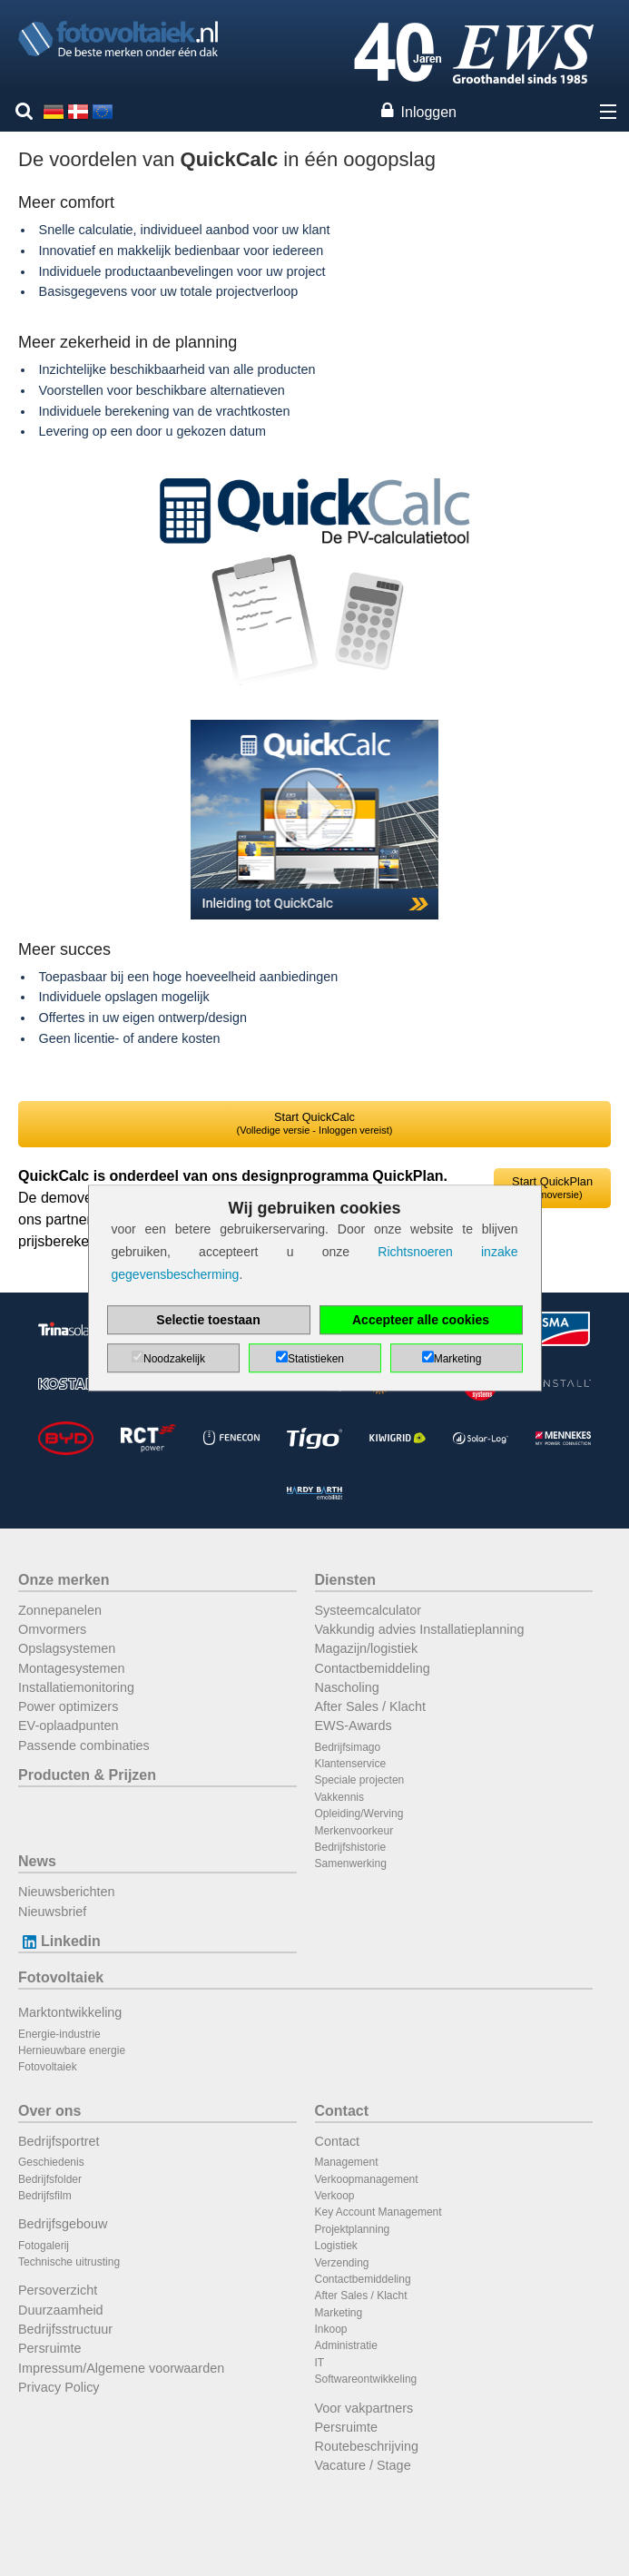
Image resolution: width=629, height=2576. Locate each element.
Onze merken (63, 1580)
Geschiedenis (51, 2162)
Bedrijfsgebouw (62, 2224)
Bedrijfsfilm (45, 2195)
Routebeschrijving (366, 2446)
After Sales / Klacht (370, 1706)
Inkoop (331, 2329)
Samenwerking (351, 1863)
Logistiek (336, 2245)
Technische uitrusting (69, 2262)
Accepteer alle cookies (420, 1319)
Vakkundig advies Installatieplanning (420, 1629)
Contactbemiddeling (372, 1668)
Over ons (49, 2111)
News (37, 1861)
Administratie (346, 2345)
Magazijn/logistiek (366, 1648)
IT (320, 2362)
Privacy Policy (59, 2387)
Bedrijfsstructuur (65, 2329)
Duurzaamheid (60, 2310)
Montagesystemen (71, 1668)
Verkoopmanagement (366, 2179)
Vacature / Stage (363, 2465)
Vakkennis (339, 1797)
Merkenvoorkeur (354, 1830)
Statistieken (316, 1358)
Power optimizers (68, 1706)
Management (346, 2162)
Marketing (339, 2312)
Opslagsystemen (66, 1648)
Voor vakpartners (364, 2408)
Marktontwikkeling (70, 2012)
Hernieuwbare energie (71, 2050)
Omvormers (52, 1629)
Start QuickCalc (315, 1123)
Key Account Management (378, 2212)
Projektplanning (352, 2229)
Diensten (346, 1580)
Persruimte (50, 2348)
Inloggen (429, 112)
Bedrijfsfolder (50, 2179)
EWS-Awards (353, 1725)
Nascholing (347, 1687)
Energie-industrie (59, 2034)
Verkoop (335, 2195)
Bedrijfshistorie (351, 1847)
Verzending (342, 2262)
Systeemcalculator (368, 1610)
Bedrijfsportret (59, 2141)
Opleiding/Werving (359, 1813)
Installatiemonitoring (76, 1687)
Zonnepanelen (60, 1610)
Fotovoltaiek (60, 1977)
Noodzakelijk (174, 1358)
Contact (342, 2111)
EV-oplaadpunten (68, 1725)
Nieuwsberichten (66, 1891)
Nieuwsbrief (52, 1911)
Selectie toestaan (208, 1319)
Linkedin (59, 1941)
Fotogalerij (43, 2245)
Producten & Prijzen (87, 1775)
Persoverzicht (57, 2290)
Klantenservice (351, 1763)
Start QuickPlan (552, 1187)
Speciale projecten (360, 1780)
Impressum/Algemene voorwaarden (121, 2368)
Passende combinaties (84, 1745)
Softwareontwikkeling (366, 2379)
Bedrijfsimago (348, 1747)
